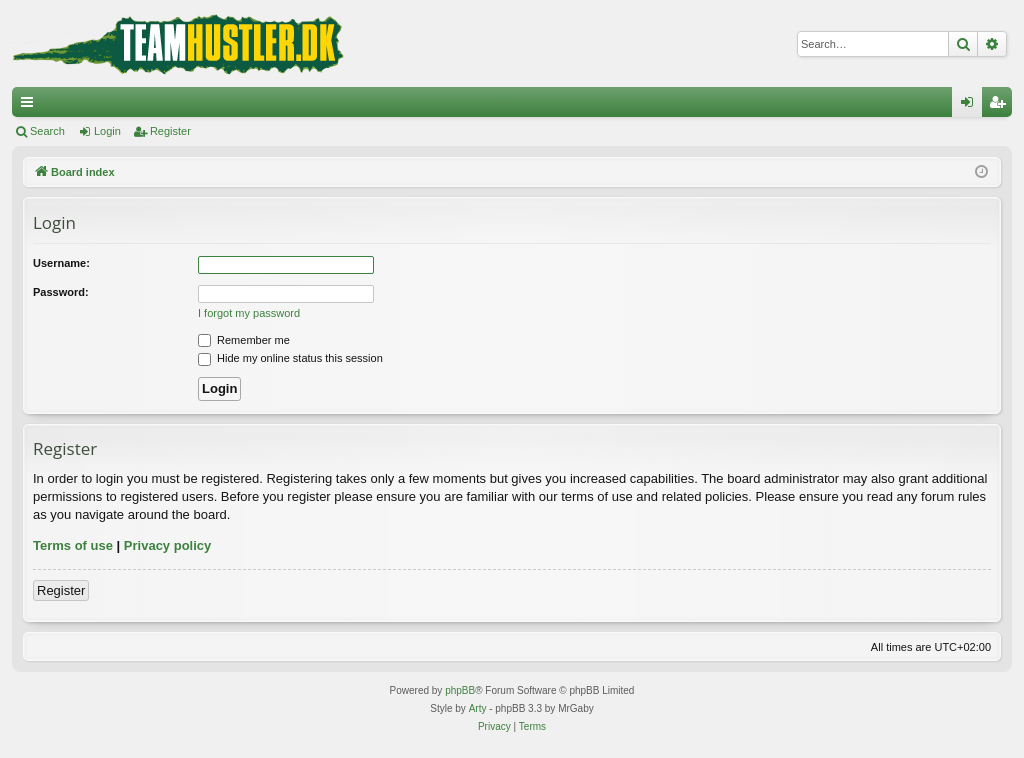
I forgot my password (249, 313)
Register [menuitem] (1001, 106)
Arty (478, 708)
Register (170, 131)
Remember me (244, 340)
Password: (61, 292)
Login (107, 131)
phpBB (460, 690)
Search (47, 131)
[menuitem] (494, 727)
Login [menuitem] (971, 106)
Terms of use (73, 545)
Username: (61, 263)
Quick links (31, 106)
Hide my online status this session (290, 358)
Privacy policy (167, 545)
